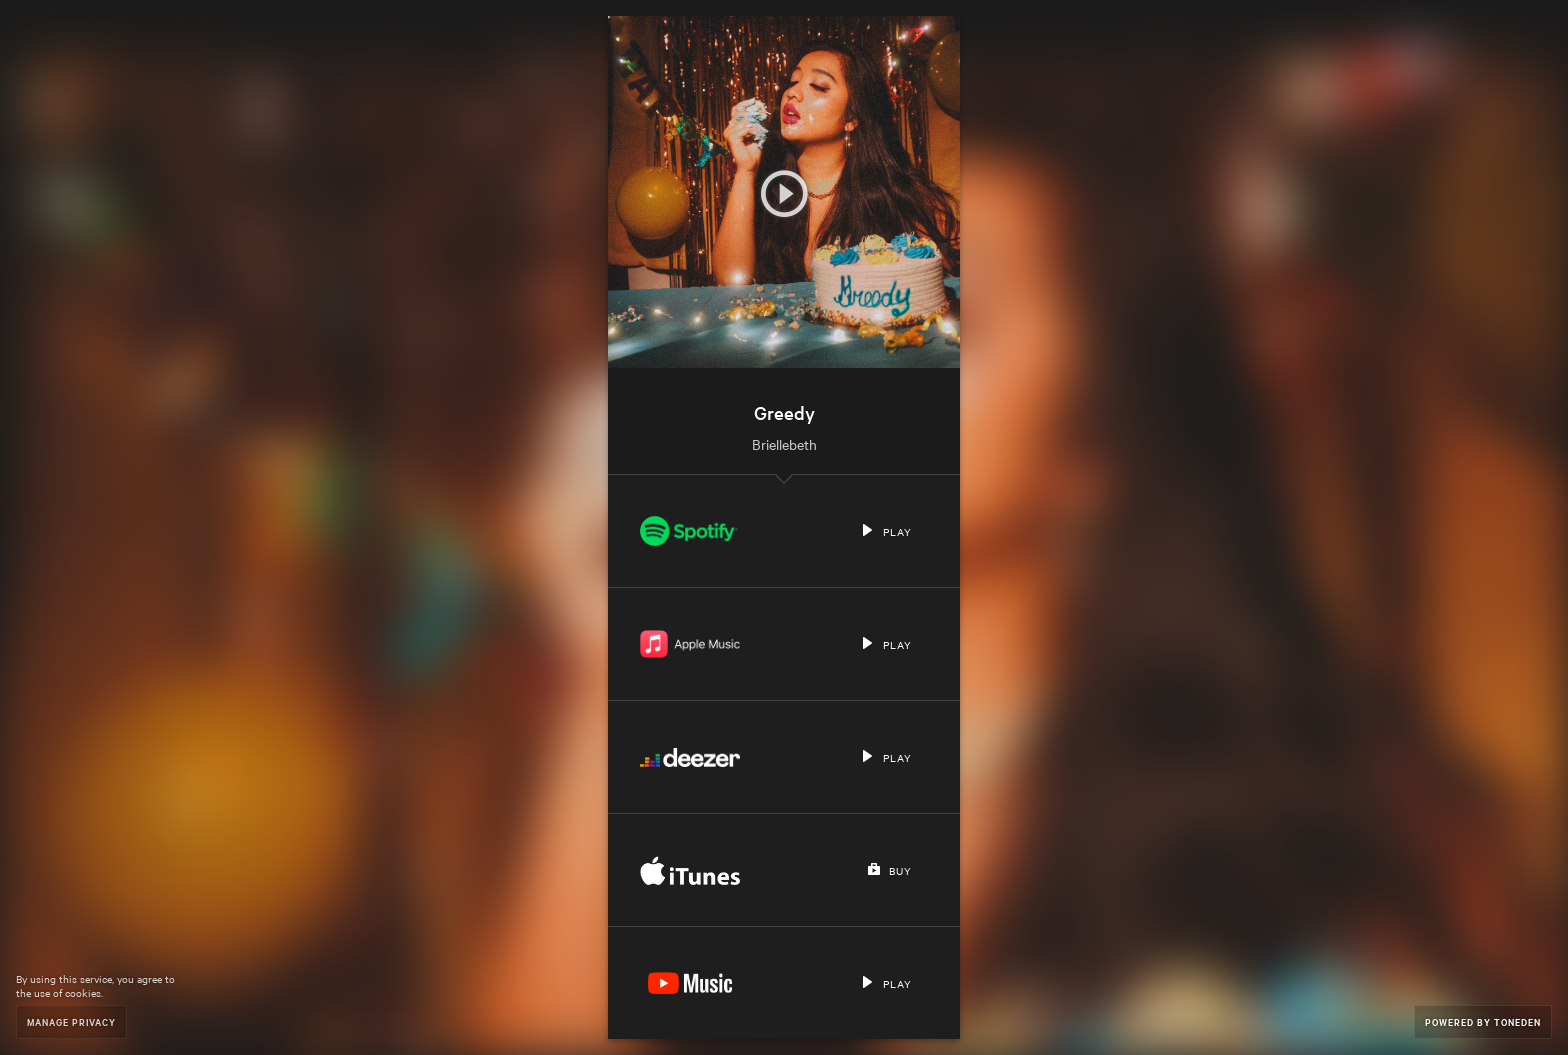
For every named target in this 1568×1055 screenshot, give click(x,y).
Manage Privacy (71, 1021)
